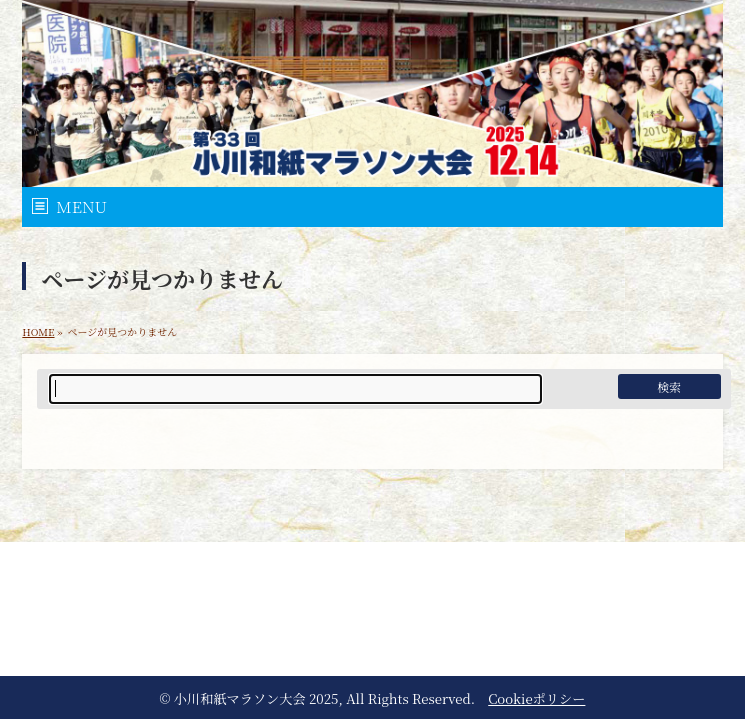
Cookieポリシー (536, 698)
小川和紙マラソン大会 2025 (256, 698)
